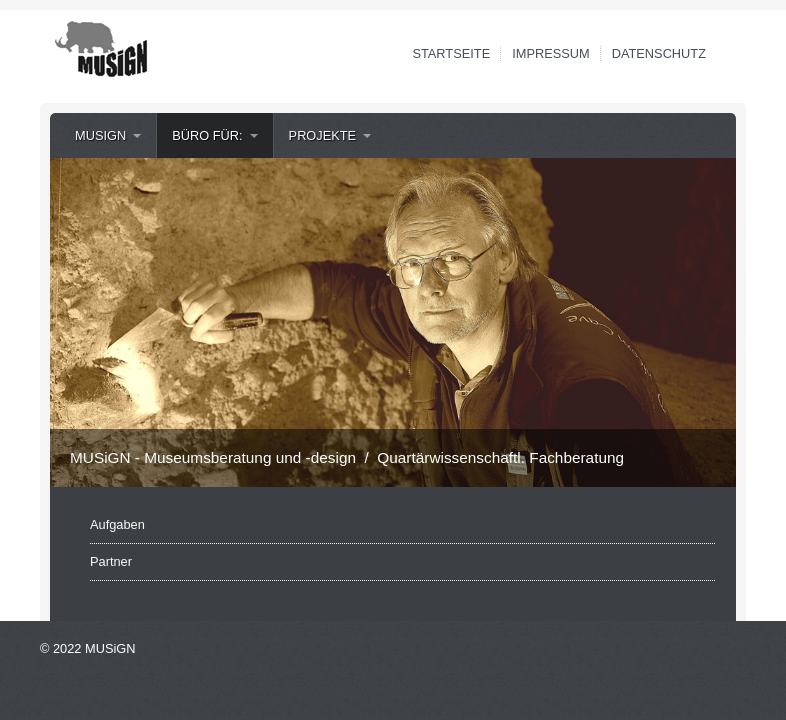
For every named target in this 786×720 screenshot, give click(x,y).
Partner (111, 561)
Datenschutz (659, 53)
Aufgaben (117, 524)
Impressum (551, 53)
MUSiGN (100, 135)
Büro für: (207, 135)
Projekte (323, 135)
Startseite (451, 53)
